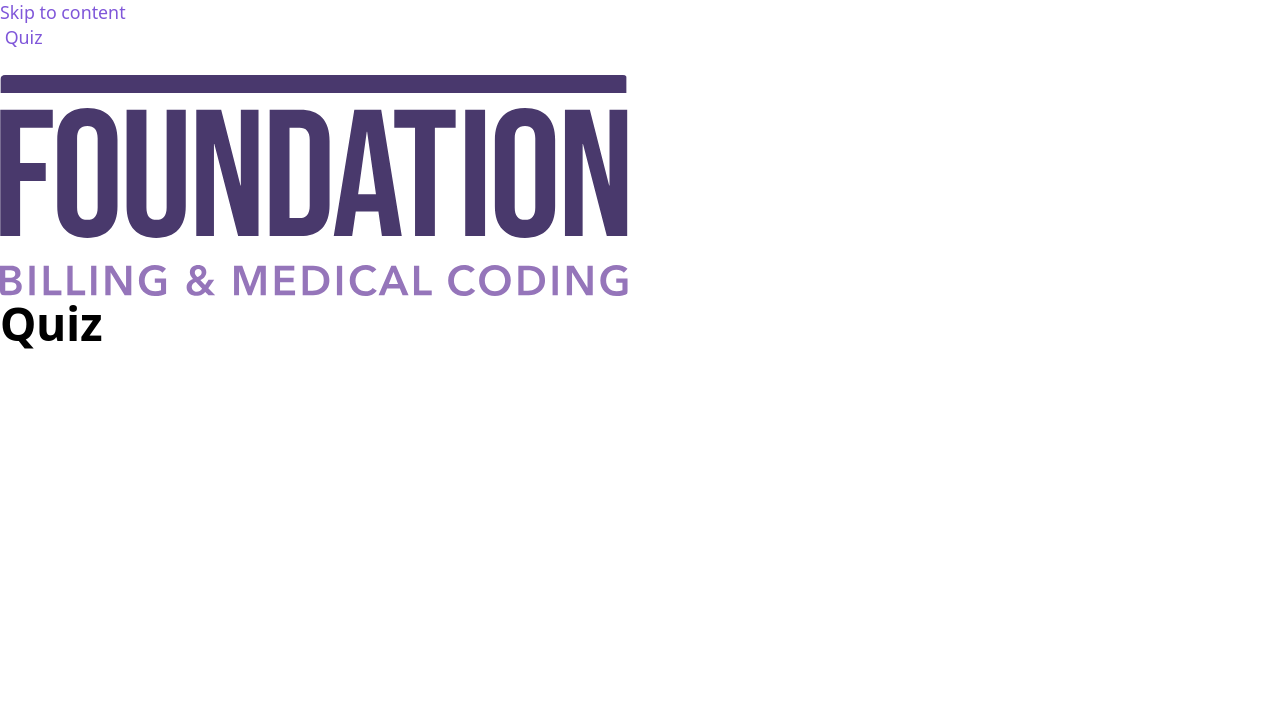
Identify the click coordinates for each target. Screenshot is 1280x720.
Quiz (24, 37)
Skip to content (63, 12)
